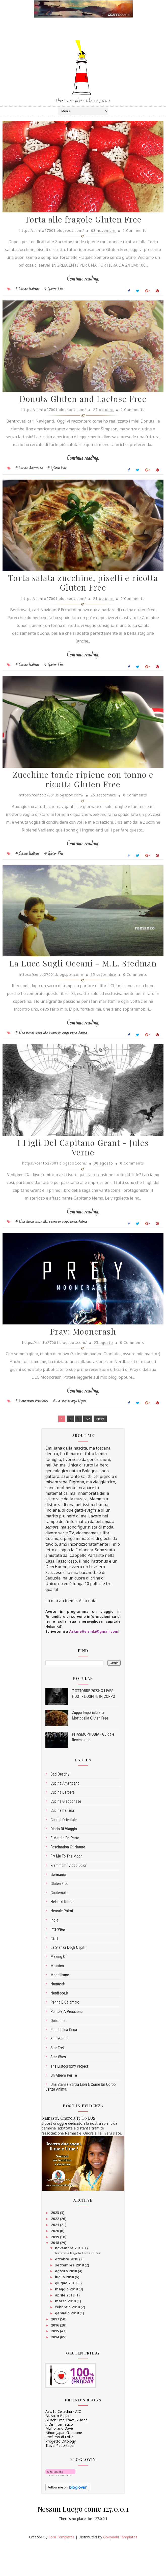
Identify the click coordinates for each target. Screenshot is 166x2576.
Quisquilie (58, 2051)
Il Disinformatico (59, 2455)
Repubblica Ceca (63, 2060)
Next (100, 1450)
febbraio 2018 (68, 2337)
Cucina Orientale (63, 1850)
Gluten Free (59, 1914)
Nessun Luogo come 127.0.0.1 (83, 2539)
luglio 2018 (65, 2307)
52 (88, 1450)
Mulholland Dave (59, 2459)
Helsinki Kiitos (61, 1932)
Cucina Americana (64, 1814)
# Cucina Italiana (27, 295)
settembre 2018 (70, 2295)
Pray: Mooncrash (83, 1362)
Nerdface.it (59, 2023)
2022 (55, 2249)
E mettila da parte (64, 1868)
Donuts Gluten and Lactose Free (83, 409)
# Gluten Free (53, 295)
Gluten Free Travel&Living (66, 2450)
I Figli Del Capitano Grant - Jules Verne (83, 1174)
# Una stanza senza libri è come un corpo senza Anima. (51, 1055)
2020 (55, 2261)
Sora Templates (61, 2567)
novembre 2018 (69, 2278)
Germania (58, 1905)
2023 (55, 2243)
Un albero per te (63, 2106)
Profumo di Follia (59, 2467)
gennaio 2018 (67, 2343)
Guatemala (59, 1923)
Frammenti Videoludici (68, 1896)
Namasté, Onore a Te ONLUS (68, 2148)
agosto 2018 (66, 2302)
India (54, 1951)
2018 (55, 2273)
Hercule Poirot (61, 1942)
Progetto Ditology (60, 2472)
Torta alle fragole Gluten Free (83, 226)
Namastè (57, 2014)
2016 (55, 2355)
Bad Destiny (59, 1805)
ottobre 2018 (67, 2289)
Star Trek (57, 2078)
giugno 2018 (66, 2313)
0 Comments (135, 237)
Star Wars (58, 2088)
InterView (57, 1960)
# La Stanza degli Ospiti (69, 1431)
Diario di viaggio (63, 1859)
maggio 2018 (67, 2319)
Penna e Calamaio (64, 2033)
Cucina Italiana (62, 1841)
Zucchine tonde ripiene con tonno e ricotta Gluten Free (83, 798)
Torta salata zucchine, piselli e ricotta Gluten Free (83, 598)
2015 (55, 2362)
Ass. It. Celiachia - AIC (63, 2442)
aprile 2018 (65, 2325)
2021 (55, 2255)
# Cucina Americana (29, 479)
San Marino (59, 2069)
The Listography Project (69, 2097)
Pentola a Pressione (66, 2042)
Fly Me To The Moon (66, 1887)
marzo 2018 (66, 2332)
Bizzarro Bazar (57, 2446)
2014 (55, 2367)
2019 (55, 2267)
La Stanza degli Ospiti (67, 1978)
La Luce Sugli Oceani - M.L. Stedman (83, 986)
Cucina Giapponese (65, 1832)
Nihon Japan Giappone (63, 2463)
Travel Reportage (59, 2476)
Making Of (58, 1987)
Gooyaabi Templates (120, 2567)
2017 (55, 2349)
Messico (57, 1996)
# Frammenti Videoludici (31, 1431)
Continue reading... (83, 286)
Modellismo (59, 2005)
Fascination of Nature (67, 1877)
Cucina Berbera (62, 1823)
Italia (54, 1969)
